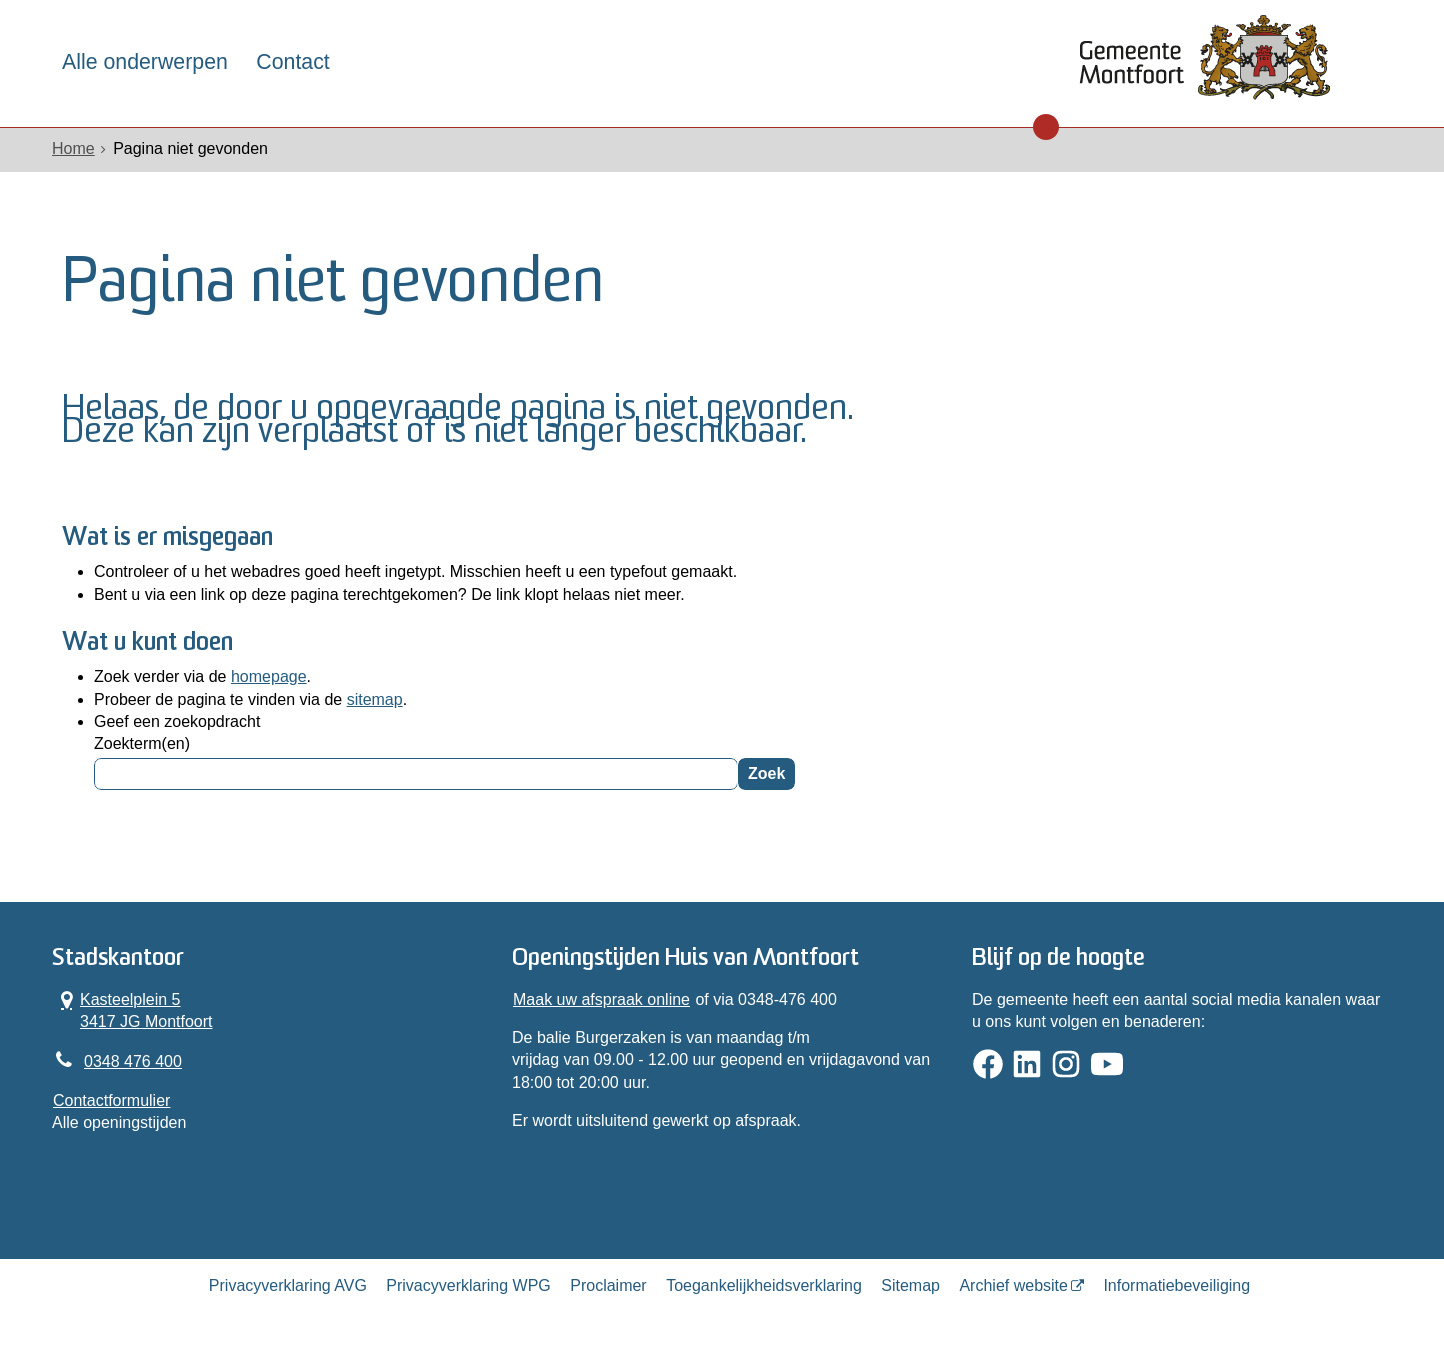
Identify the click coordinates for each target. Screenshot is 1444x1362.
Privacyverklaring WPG (468, 1285)
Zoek (766, 773)
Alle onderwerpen (145, 62)
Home (73, 148)
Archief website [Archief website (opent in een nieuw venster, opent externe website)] (1013, 1285)
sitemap (375, 699)
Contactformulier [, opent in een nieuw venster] (111, 1100)
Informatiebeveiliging (1176, 1285)
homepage (269, 676)
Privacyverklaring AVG (288, 1285)
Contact (292, 62)
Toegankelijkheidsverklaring (764, 1285)
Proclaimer (608, 1285)
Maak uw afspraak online (601, 999)
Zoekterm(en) (142, 743)
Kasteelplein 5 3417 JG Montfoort (133, 1010)
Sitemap (910, 1285)
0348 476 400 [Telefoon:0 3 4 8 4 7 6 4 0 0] (133, 1061)
